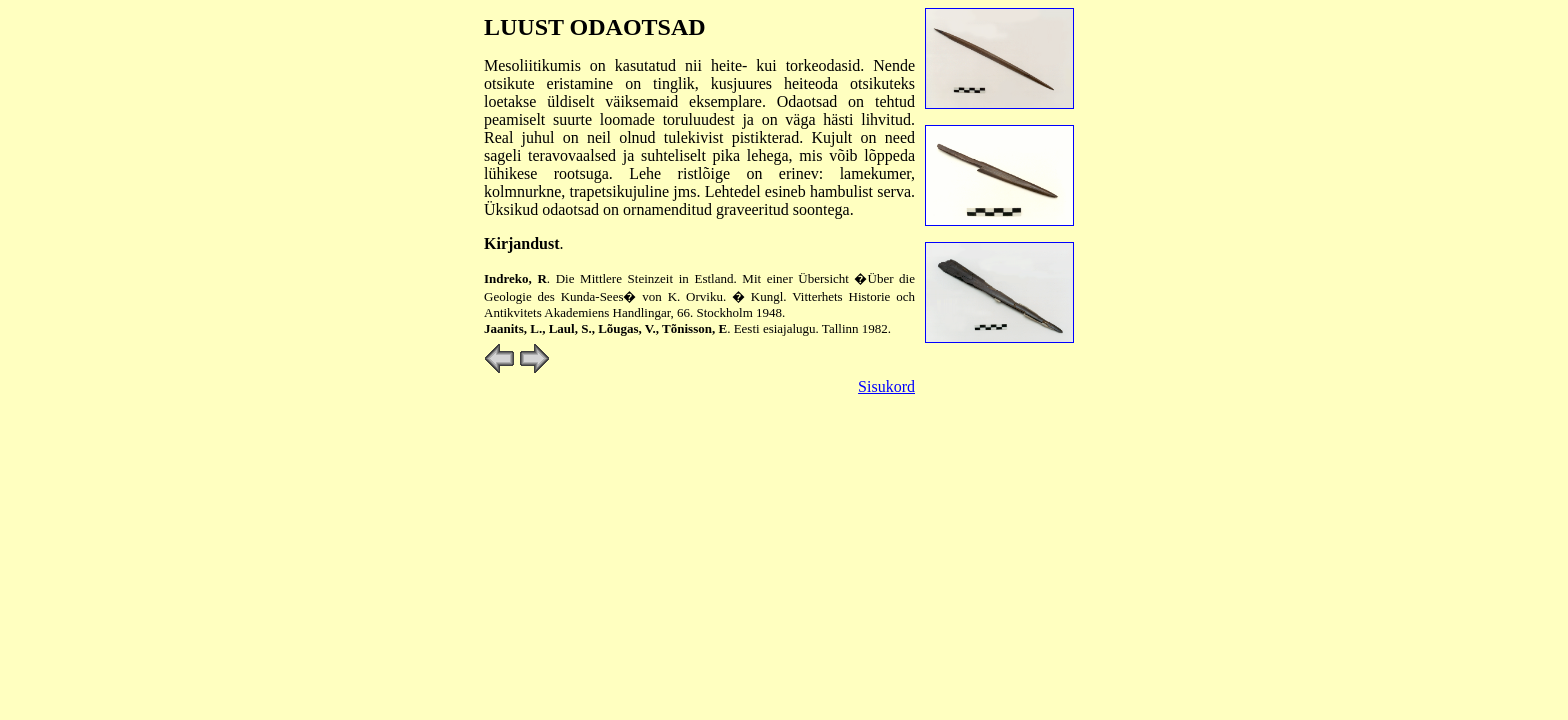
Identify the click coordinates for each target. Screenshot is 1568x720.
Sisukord (886, 386)
